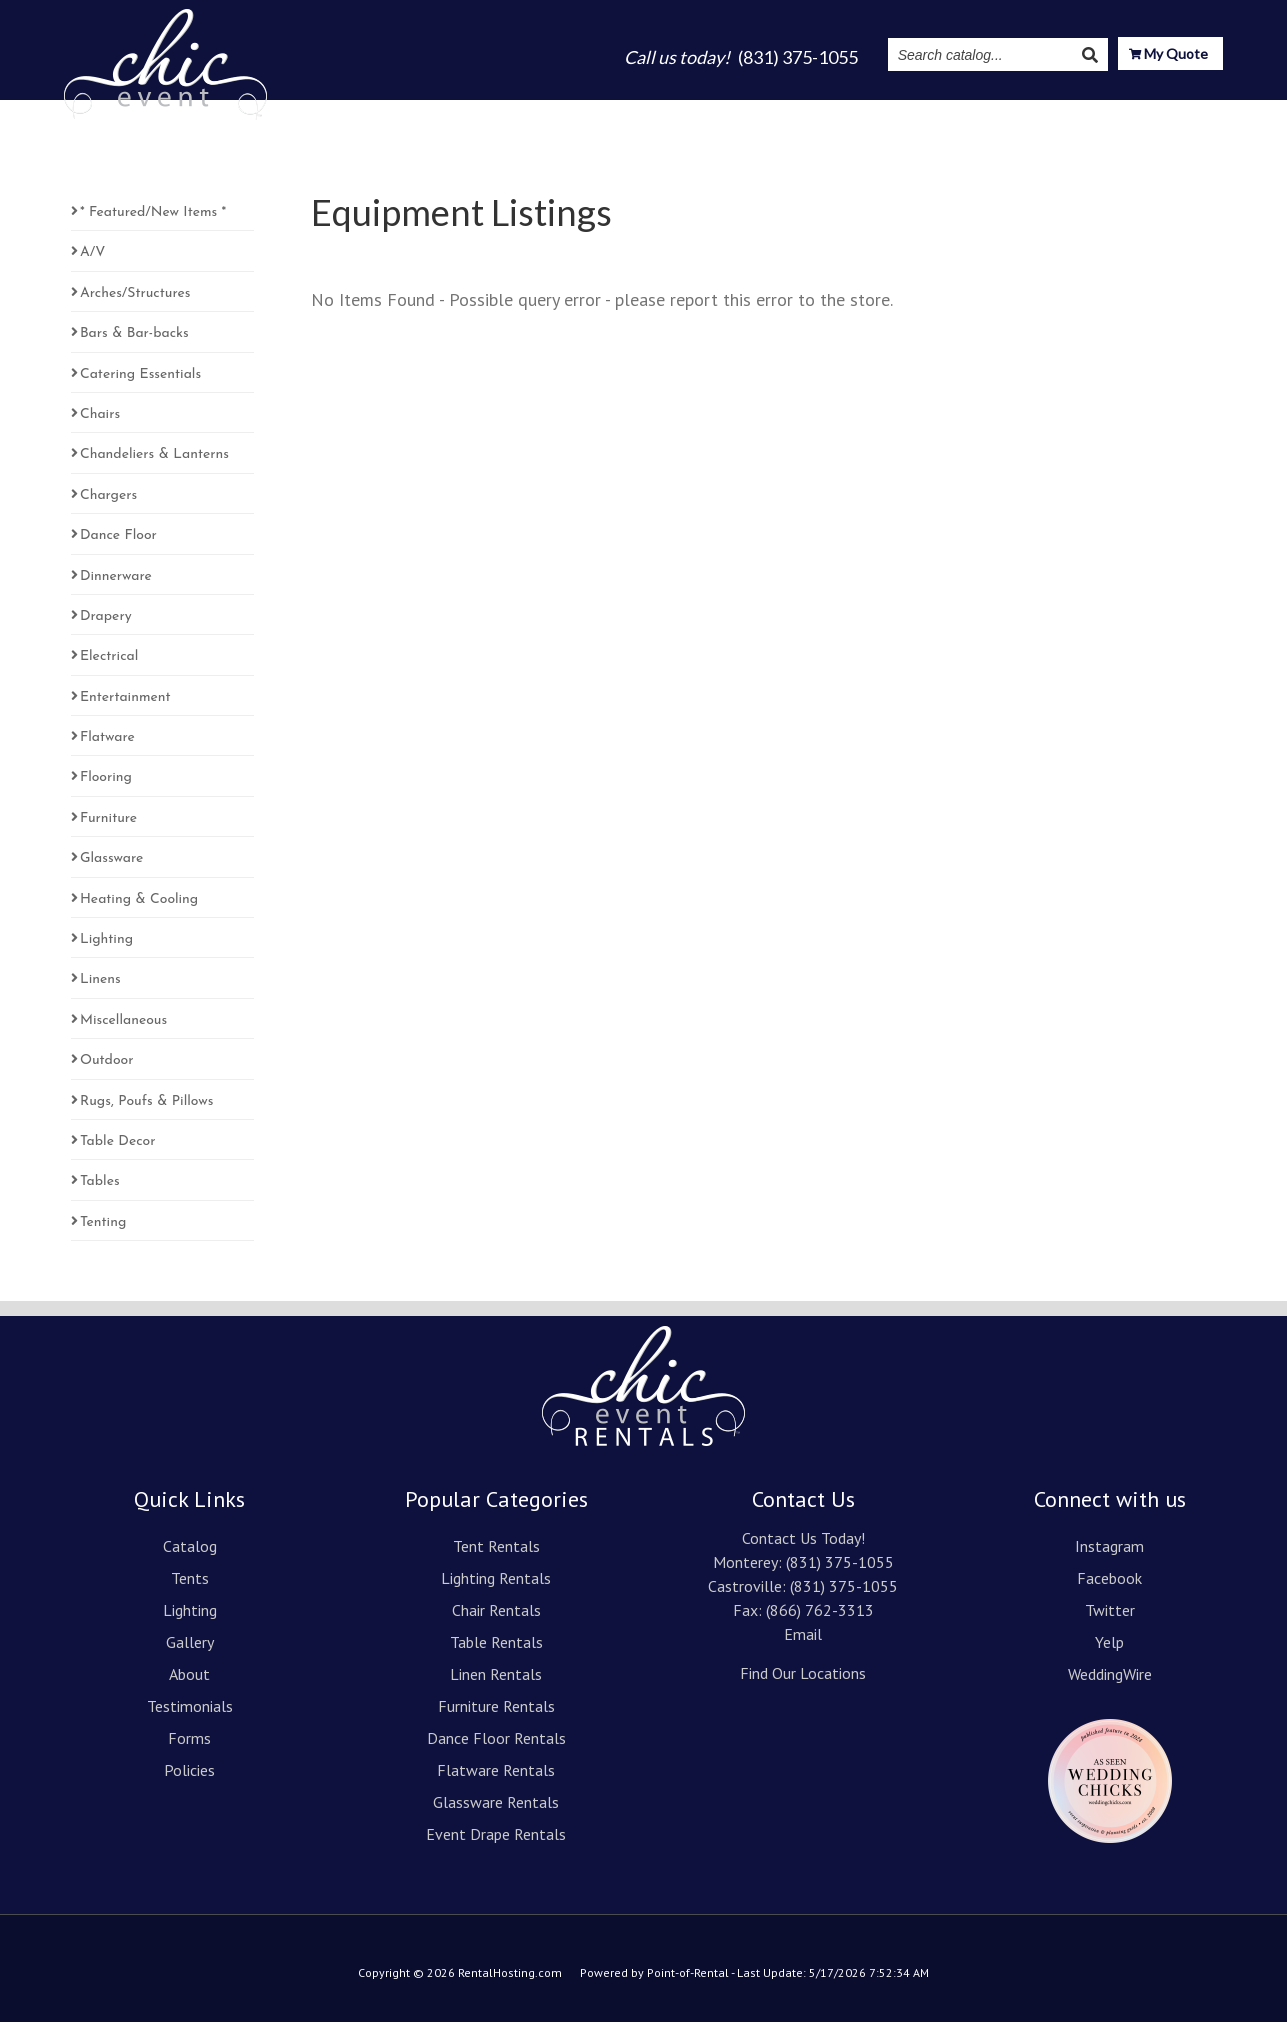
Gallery (710, 112)
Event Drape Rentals (496, 1843)
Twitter (1110, 1619)
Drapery (106, 625)
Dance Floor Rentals (496, 1747)
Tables (100, 1190)
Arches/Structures (135, 302)
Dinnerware (116, 585)
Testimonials (876, 112)
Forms (189, 1747)
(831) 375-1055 (840, 1571)
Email (803, 1643)
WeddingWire (1110, 1683)
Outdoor (107, 1069)
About (782, 112)
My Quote (1168, 55)
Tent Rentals (496, 1555)
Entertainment (125, 706)
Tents (554, 112)
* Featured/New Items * (153, 221)
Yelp (1109, 1651)
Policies (189, 1779)
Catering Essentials (140, 383)
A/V (92, 261)
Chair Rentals (496, 1619)
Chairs (100, 423)
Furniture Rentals (496, 1715)
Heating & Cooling (139, 908)
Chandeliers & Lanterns (154, 463)
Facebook (1109, 1587)
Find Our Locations (803, 1682)
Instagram (985, 112)
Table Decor (118, 1150)
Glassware (111, 867)
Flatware (107, 746)
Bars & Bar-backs (134, 342)
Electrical (109, 665)
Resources (1092, 112)
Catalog (481, 112)
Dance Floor (118, 544)
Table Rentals (496, 1651)
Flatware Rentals (496, 1779)
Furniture (108, 827)
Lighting (629, 112)
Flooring (106, 786)
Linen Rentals (496, 1683)
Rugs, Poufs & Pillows (146, 1110)
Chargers (108, 504)
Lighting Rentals (496, 1587)
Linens (100, 988)
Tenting (103, 1231)
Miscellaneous (123, 1029)
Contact (1191, 112)
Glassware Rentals (496, 1811)
